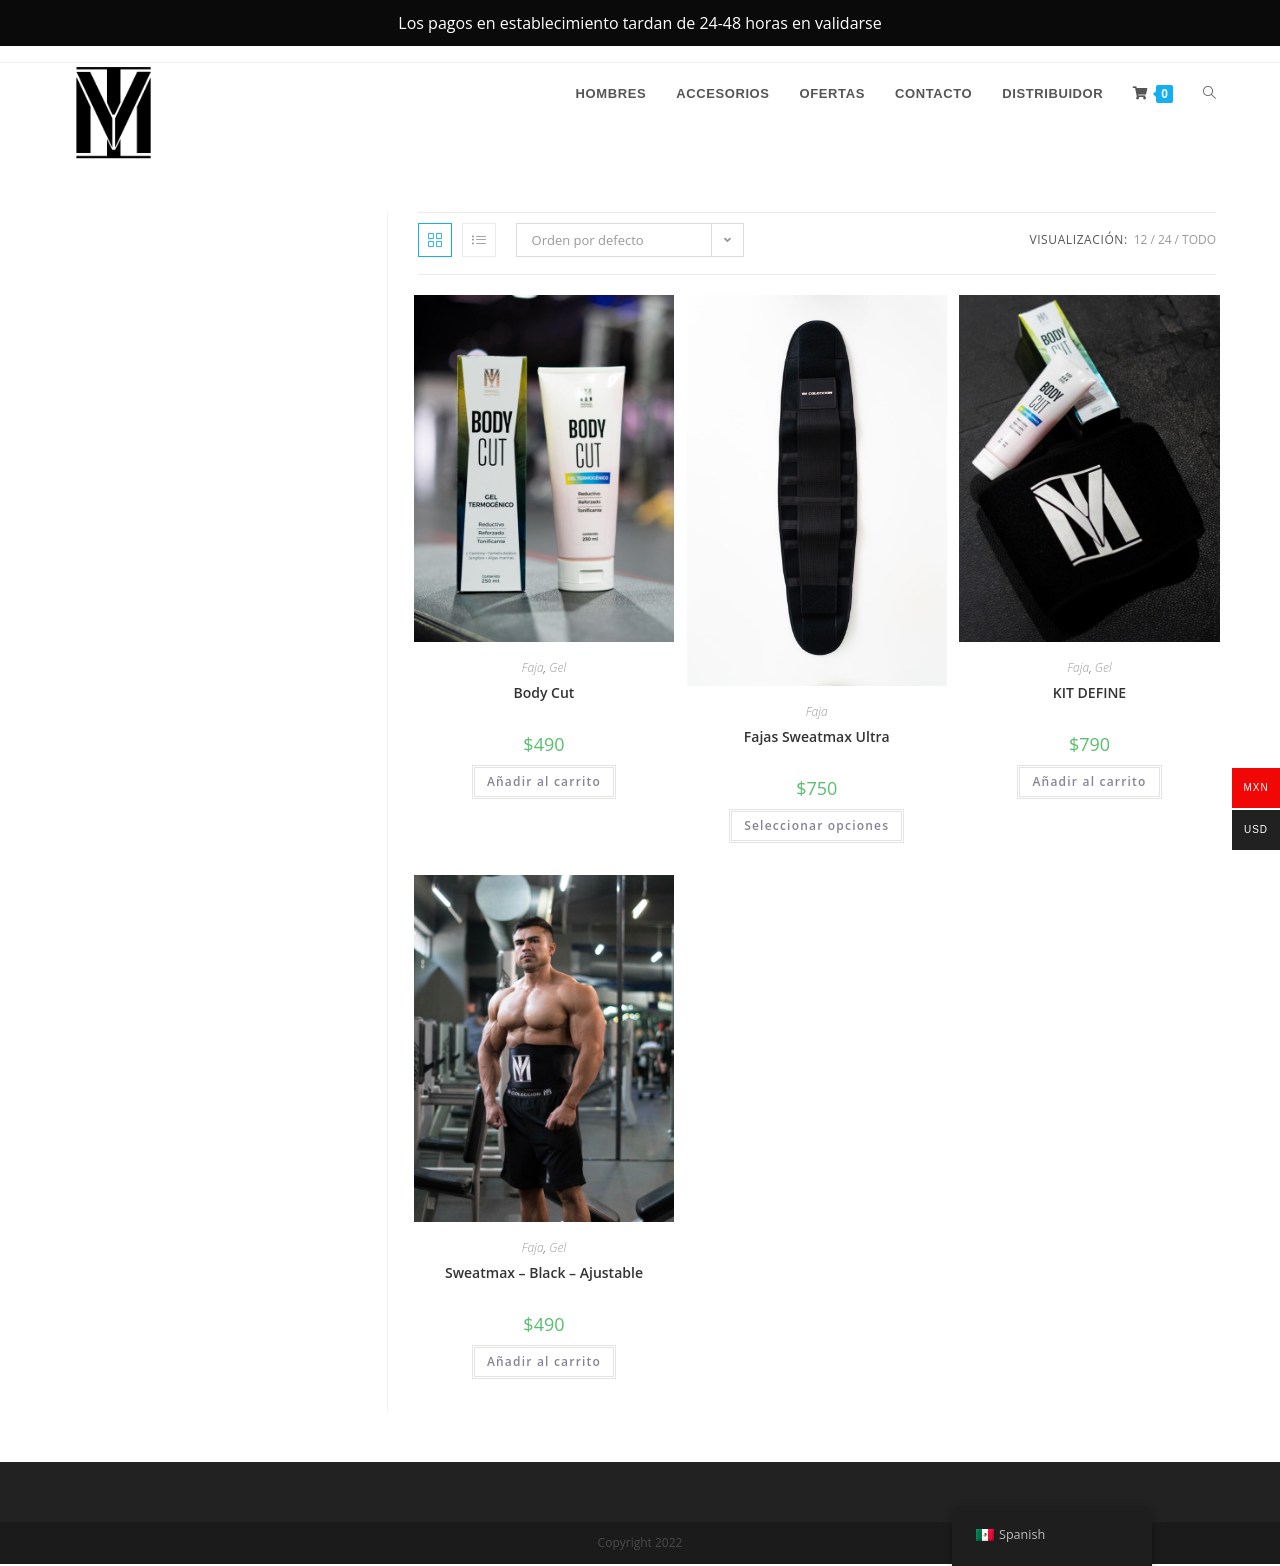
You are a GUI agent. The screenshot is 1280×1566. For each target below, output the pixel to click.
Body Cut (543, 694)
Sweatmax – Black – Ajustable (544, 1274)
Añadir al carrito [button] (544, 783)
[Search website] (1209, 96)
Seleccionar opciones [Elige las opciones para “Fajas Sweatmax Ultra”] (816, 827)
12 (1141, 241)
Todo (1199, 241)
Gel (557, 669)
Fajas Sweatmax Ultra (817, 738)
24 (1165, 241)
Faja (533, 669)
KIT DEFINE (1089, 694)
